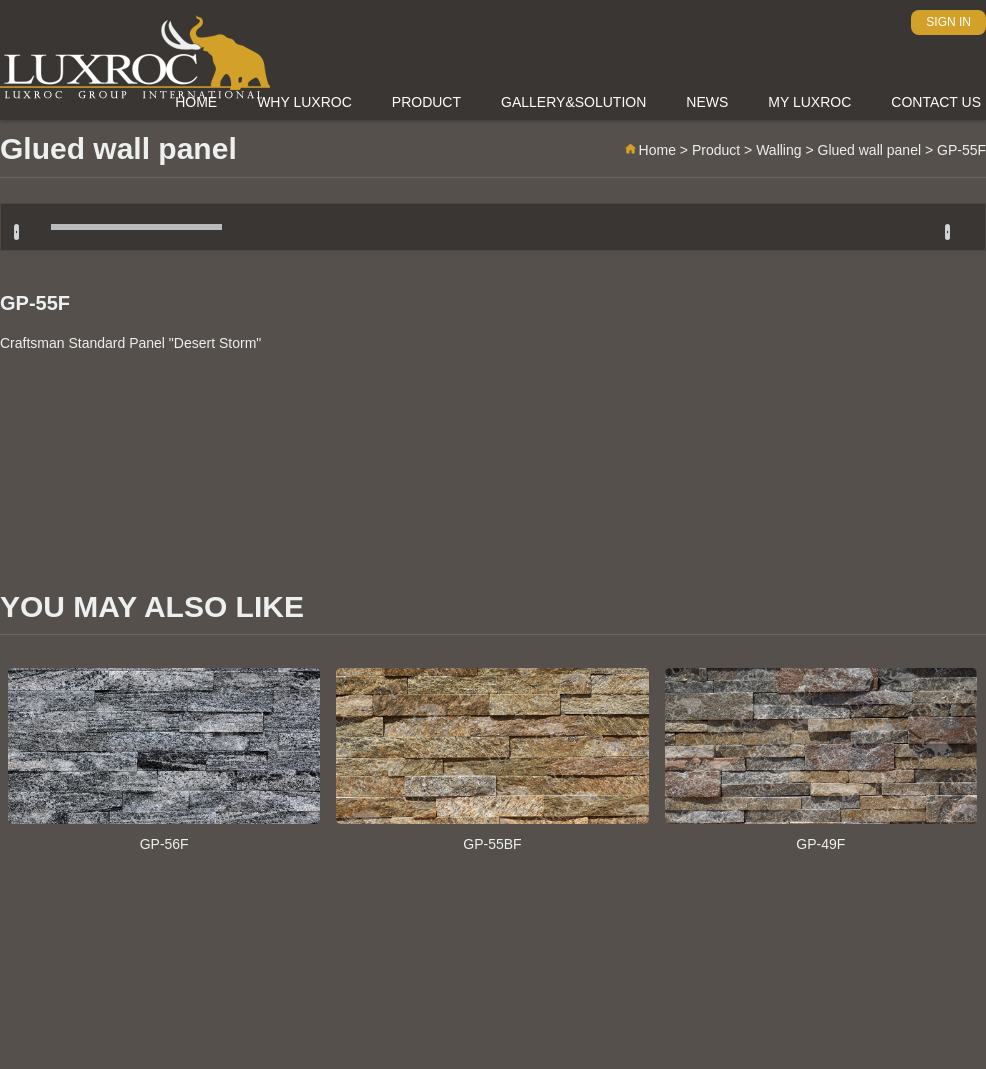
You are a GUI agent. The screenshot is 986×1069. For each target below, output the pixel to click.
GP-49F (821, 760)
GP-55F (35, 303)
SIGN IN (948, 22)
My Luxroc (809, 102)
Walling (778, 150)
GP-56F (164, 760)
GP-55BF (492, 760)
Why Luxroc (304, 102)
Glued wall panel (870, 150)
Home (649, 150)
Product (426, 102)
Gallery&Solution (573, 102)
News (707, 102)
